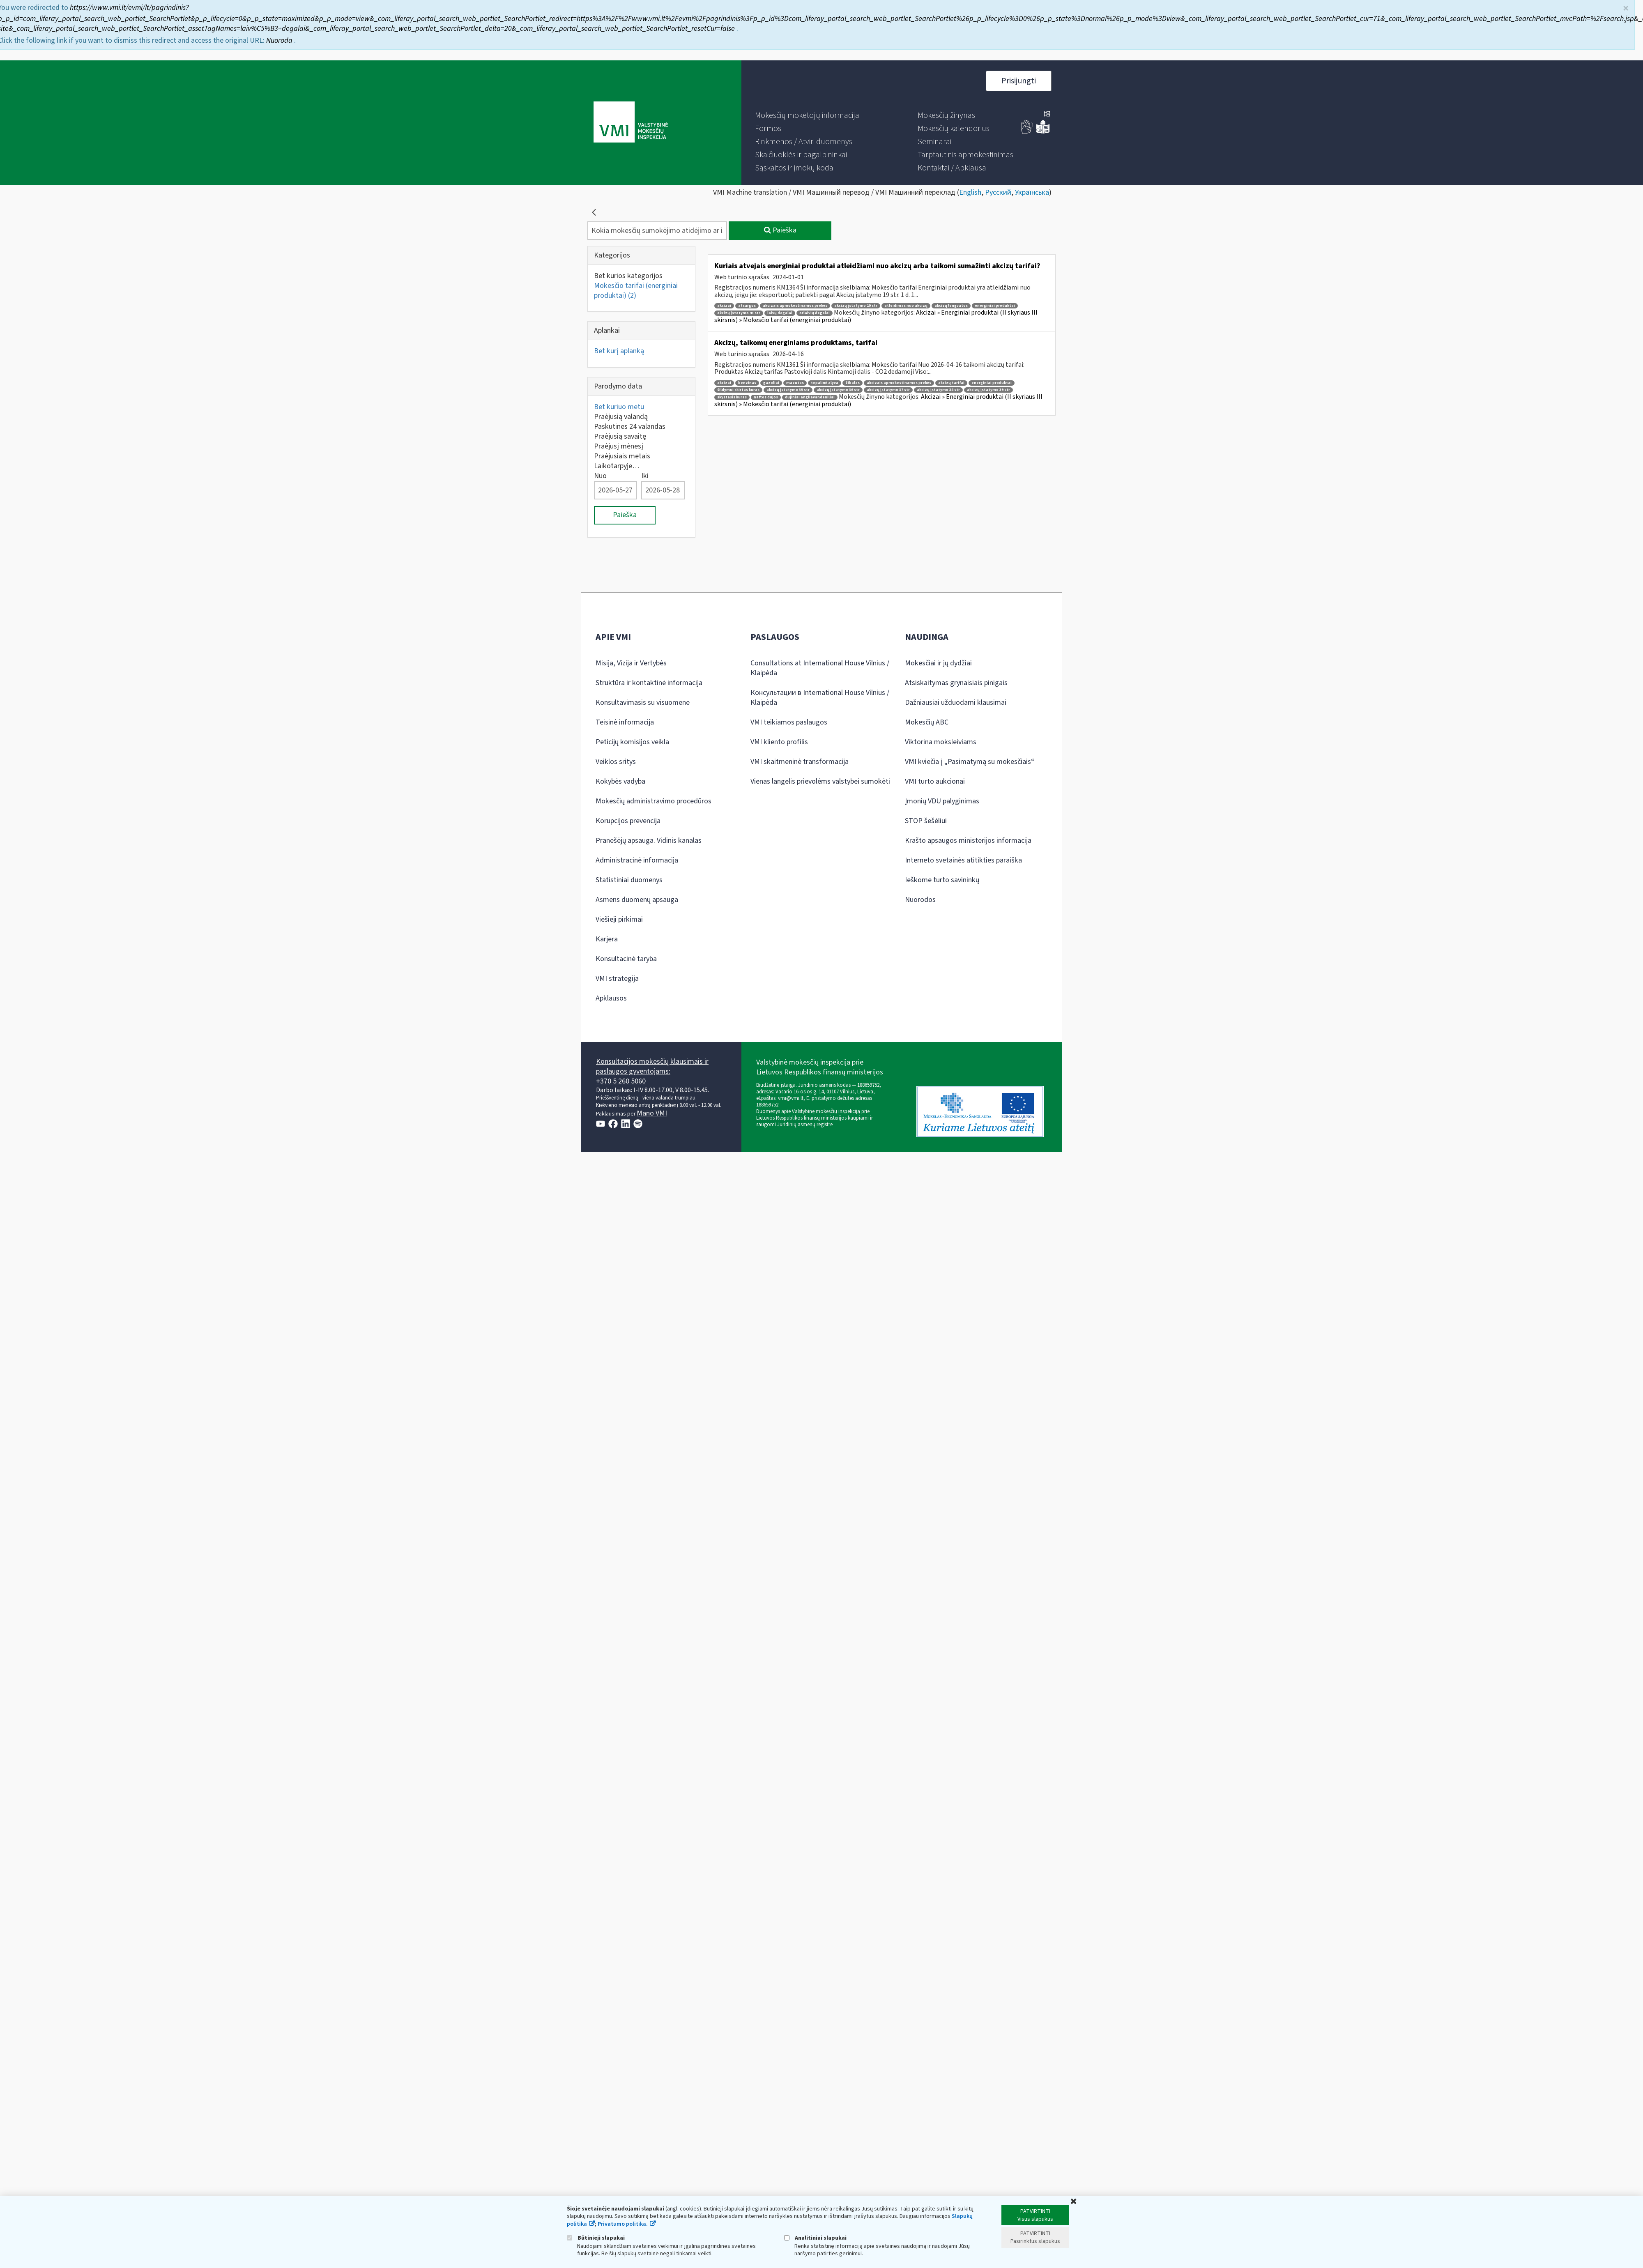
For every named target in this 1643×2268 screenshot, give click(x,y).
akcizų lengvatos (951, 305)
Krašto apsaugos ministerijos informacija (968, 840)
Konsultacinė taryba (626, 959)
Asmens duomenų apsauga (637, 900)
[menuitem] (807, 115)
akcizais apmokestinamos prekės (795, 305)
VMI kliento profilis (779, 742)
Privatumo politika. (623, 2224)
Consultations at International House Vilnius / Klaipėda (819, 668)
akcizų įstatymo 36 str (838, 390)
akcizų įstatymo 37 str (888, 390)
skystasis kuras (732, 397)
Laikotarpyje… (617, 466)
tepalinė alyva (824, 383)
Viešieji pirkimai (619, 919)
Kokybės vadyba (620, 781)
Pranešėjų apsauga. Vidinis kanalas (649, 840)
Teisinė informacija (625, 722)
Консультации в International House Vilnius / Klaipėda (819, 698)
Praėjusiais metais (622, 456)
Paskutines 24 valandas (629, 426)
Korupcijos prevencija (628, 821)
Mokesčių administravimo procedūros (653, 801)
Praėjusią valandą (621, 417)
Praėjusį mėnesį (618, 446)
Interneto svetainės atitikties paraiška (963, 860)
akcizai (724, 305)
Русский (998, 192)
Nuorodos (920, 900)
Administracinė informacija (637, 860)
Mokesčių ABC (926, 722)
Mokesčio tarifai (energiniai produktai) (636, 291)
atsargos (747, 305)
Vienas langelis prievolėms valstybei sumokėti (820, 781)
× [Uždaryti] (1626, 5)
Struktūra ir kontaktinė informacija (649, 683)
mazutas (795, 383)
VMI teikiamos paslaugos (788, 722)
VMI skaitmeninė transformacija (799, 762)
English (970, 192)
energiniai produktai (995, 305)
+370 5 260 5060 (621, 1081)
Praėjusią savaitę (620, 436)
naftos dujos (766, 397)
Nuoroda (281, 37)
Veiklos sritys (616, 762)
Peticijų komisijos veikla (632, 742)
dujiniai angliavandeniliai (810, 397)
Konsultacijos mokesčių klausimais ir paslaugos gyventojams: (652, 1066)
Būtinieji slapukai (596, 2238)
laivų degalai (779, 313)
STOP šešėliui (926, 821)
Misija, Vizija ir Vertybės (631, 663)
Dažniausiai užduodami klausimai (955, 702)
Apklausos (611, 998)
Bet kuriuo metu (619, 407)
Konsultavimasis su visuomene (643, 702)
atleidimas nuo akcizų (905, 305)
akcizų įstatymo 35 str (788, 390)
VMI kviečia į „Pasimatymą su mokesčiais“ (969, 762)
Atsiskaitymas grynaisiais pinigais (956, 683)
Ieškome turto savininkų (942, 880)
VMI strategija (617, 978)
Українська (1032, 192)
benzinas (747, 383)
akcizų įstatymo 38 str (938, 390)
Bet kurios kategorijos (628, 276)
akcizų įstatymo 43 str (738, 313)
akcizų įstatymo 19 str (855, 305)
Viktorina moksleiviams (940, 742)
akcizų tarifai (951, 383)
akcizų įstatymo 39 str (988, 390)
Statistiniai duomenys (629, 880)
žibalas (852, 383)
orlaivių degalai (814, 313)
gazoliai (771, 383)
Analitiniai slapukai (815, 2238)
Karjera (607, 939)
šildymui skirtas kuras (738, 390)
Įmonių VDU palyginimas (942, 801)
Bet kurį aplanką (619, 351)
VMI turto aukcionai (935, 781)
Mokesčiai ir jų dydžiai (938, 663)
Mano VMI (652, 1113)
